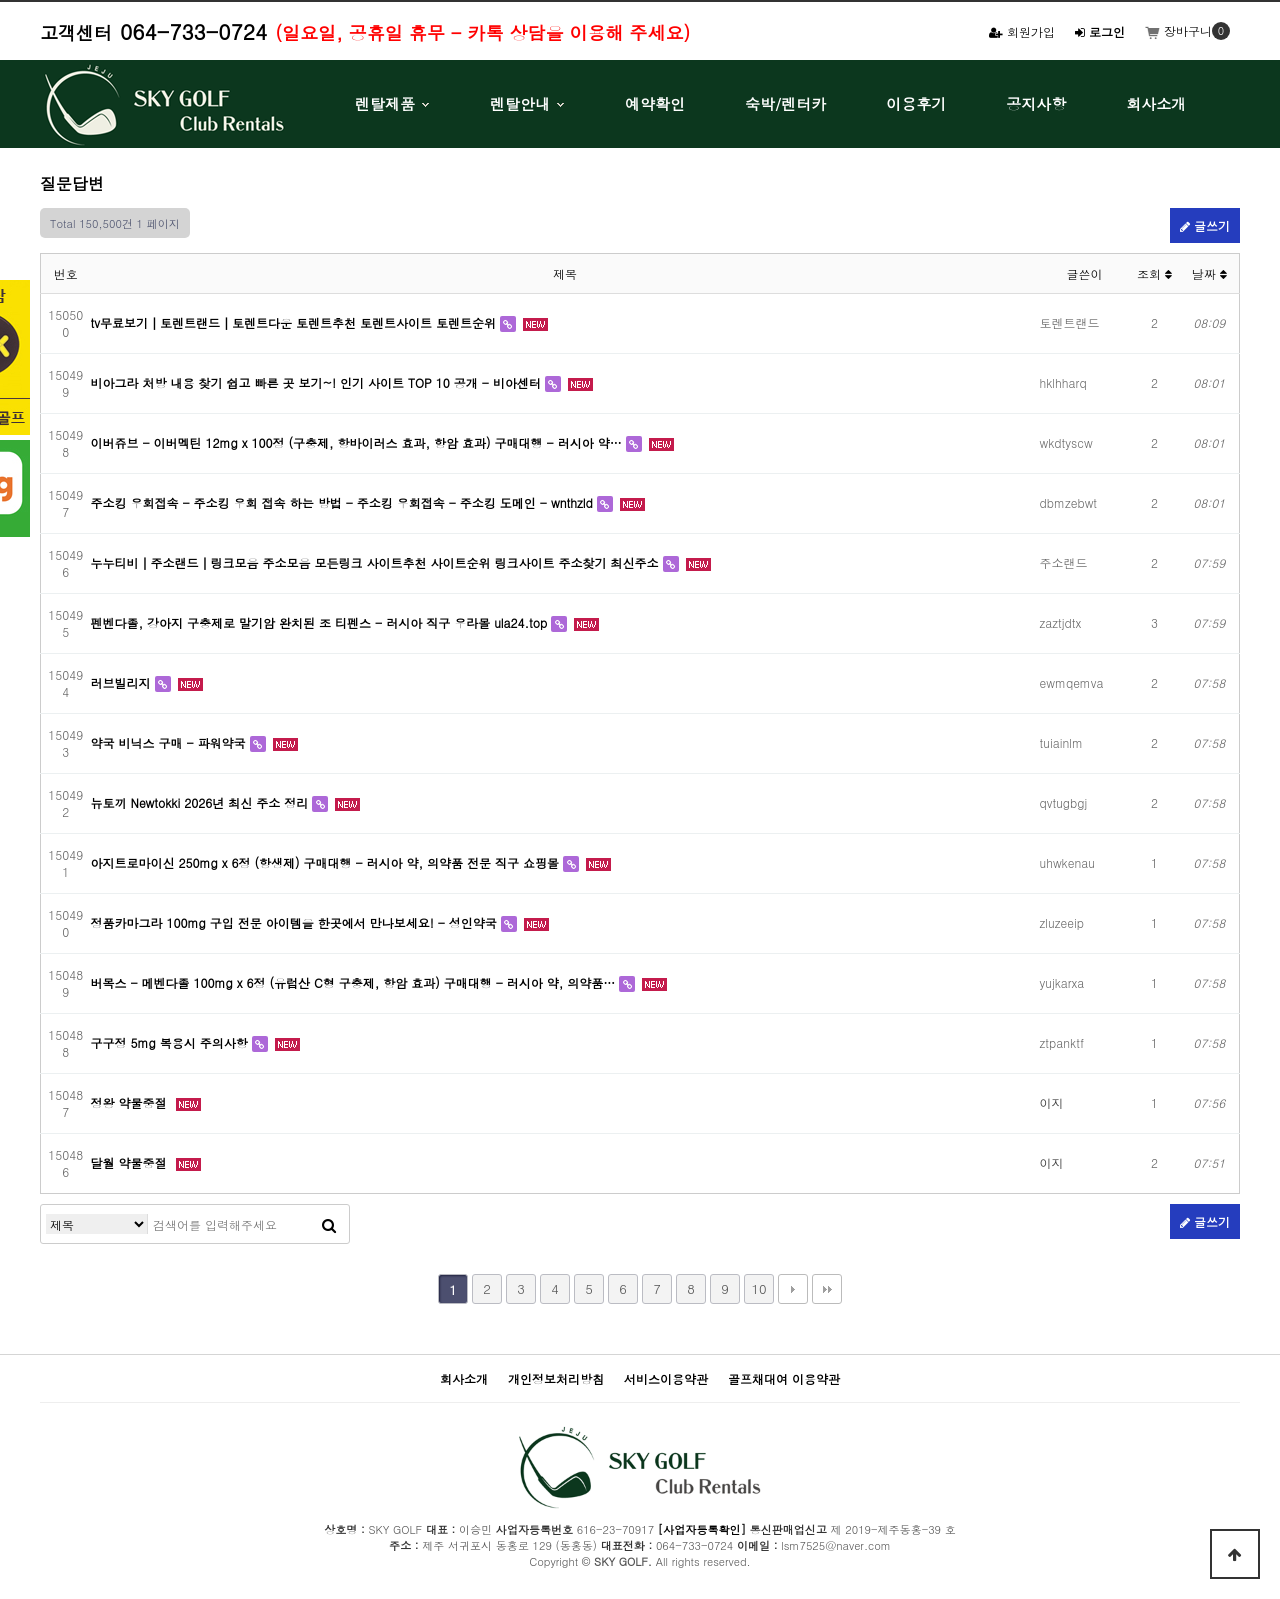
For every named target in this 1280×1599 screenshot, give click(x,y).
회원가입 (1022, 31)
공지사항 (1036, 103)
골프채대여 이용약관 (784, 1378)
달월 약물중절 (131, 1162)
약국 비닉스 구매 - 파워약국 (170, 742)
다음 (793, 1289)
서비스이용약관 (666, 1378)
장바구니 (1178, 30)
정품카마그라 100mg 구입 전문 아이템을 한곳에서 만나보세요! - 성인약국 (296, 922)
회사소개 (1156, 103)
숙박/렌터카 (785, 103)
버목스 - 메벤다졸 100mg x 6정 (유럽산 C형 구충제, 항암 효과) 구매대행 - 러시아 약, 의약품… (355, 982)
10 (758, 1288)
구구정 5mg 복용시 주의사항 (171, 1042)
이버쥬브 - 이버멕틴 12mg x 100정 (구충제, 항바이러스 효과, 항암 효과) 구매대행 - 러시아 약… (358, 442)
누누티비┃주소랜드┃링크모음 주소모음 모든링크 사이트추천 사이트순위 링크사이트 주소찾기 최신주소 (377, 562)
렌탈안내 (520, 103)
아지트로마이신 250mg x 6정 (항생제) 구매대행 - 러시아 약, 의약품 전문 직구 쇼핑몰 (327, 862)
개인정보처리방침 (556, 1378)
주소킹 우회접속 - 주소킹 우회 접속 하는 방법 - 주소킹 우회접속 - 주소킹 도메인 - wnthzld (344, 502)
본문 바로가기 (0, 0)
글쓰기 (1205, 225)
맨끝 (827, 1289)
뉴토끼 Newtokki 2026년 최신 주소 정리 (202, 802)
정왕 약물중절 (131, 1102)
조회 (1154, 273)
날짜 (1209, 273)
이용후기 (916, 103)
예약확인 (655, 103)
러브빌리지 (123, 682)
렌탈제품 (385, 103)
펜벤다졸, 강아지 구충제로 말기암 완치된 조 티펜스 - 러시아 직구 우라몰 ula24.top (321, 622)
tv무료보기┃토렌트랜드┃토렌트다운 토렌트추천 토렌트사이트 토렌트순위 (295, 322)
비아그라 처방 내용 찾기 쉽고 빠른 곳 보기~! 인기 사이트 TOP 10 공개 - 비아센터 (318, 382)
